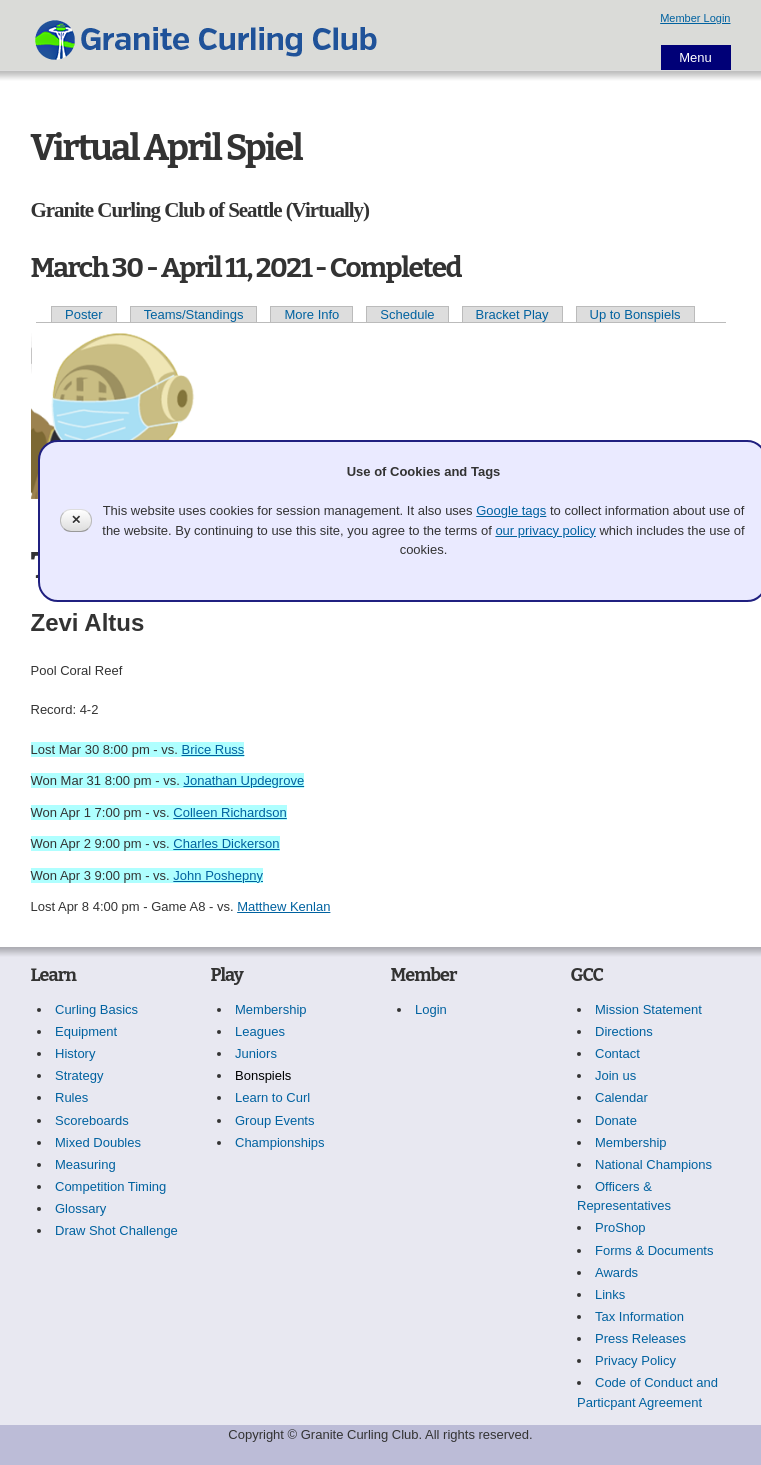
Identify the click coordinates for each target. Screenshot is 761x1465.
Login (431, 1009)
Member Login (695, 18)
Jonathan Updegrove (243, 780)
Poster (84, 314)
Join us (615, 1075)
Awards (616, 1272)
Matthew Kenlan (283, 906)
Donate (616, 1120)
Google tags (511, 510)
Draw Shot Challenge (116, 1230)
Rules (71, 1097)
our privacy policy (545, 530)
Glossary (80, 1208)
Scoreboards (92, 1120)
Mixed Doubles (98, 1142)
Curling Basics (96, 1009)
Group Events (275, 1120)
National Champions (653, 1164)
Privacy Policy (635, 1360)
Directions (624, 1031)
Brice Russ (213, 749)
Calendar (621, 1097)
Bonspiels (263, 1075)
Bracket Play (512, 314)
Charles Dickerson (226, 843)
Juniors (256, 1053)
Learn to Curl (272, 1097)
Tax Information (639, 1316)
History (75, 1053)
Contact (617, 1053)
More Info (311, 314)
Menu (695, 57)
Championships (280, 1142)
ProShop (620, 1227)
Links (610, 1294)
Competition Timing (110, 1186)
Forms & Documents (654, 1250)
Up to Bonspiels (635, 314)
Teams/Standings (194, 314)
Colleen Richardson (229, 812)
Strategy (79, 1075)
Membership (271, 1009)
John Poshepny (218, 875)
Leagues (260, 1031)
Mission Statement (648, 1009)
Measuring (85, 1164)
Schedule (407, 314)
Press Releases (640, 1338)
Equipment (86, 1031)
